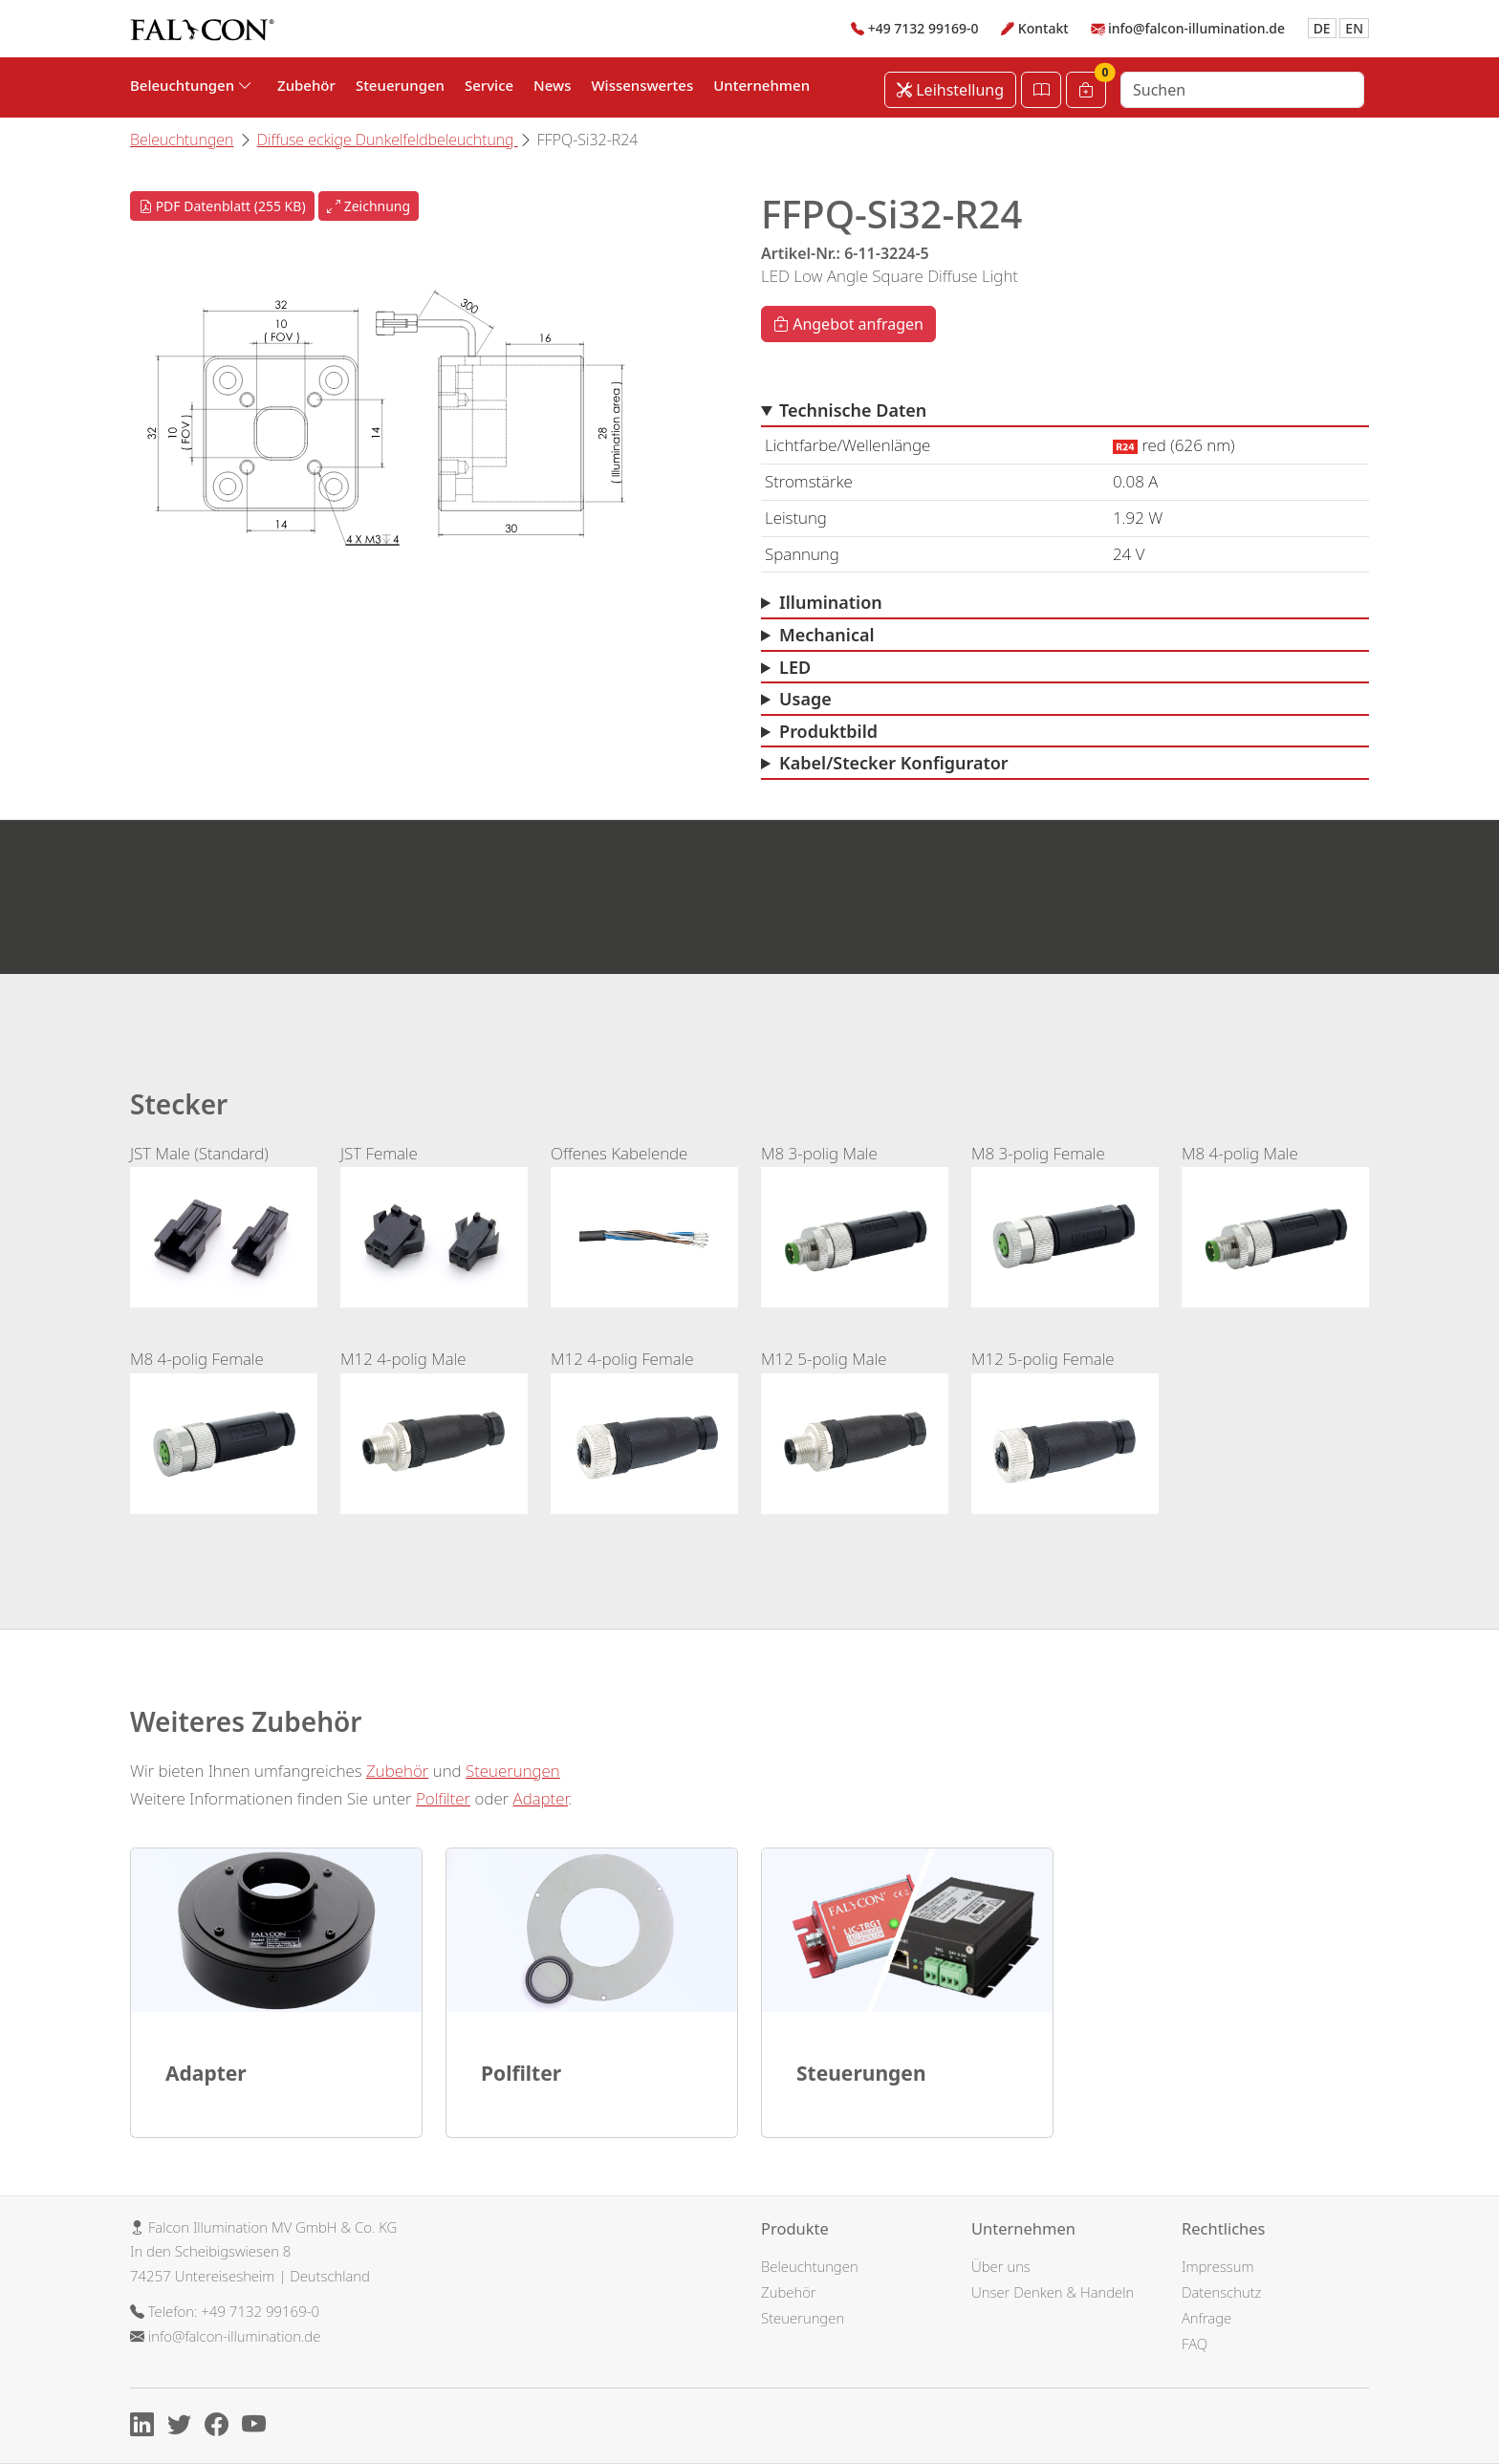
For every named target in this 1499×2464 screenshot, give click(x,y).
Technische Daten (852, 410)
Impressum (1218, 2266)
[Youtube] (258, 2427)
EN (1354, 28)
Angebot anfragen (848, 324)
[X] (184, 2427)
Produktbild (828, 731)
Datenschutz (1221, 2292)
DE (1322, 28)
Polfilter (443, 1798)
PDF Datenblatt (222, 206)
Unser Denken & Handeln (1052, 2292)
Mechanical (827, 634)
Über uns (1001, 2266)
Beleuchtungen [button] (191, 85)
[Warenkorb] (1086, 90)
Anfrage (1206, 2317)
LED (795, 667)
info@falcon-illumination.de (1196, 28)
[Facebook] (221, 2427)
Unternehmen (761, 85)
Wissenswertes (642, 85)
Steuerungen (400, 85)
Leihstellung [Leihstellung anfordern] (950, 89)
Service (489, 85)
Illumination (830, 602)
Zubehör (306, 85)
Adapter (541, 1798)
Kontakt (1043, 28)
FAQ (1194, 2343)
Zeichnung (368, 206)
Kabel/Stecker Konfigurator (894, 762)
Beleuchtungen (181, 139)
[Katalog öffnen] (1041, 90)
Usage (805, 698)
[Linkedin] (146, 2427)
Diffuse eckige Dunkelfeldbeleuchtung (387, 139)
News (552, 85)
